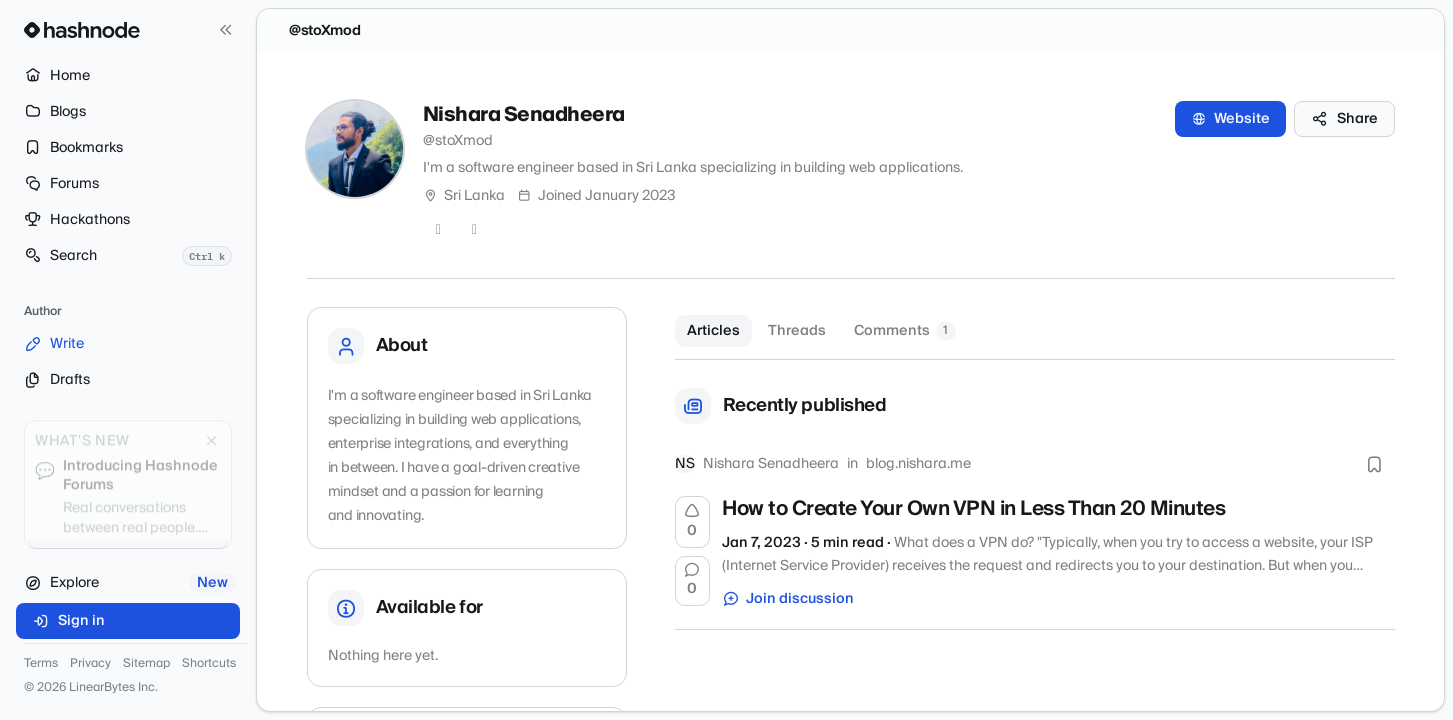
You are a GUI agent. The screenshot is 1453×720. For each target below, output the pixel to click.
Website (1230, 119)
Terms (41, 664)
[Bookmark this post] (1375, 464)
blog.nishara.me (918, 464)
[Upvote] (693, 522)
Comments (905, 331)
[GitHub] (439, 230)
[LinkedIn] (475, 230)
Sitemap (146, 664)
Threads (797, 331)
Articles (713, 331)
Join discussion (788, 599)
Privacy (90, 664)
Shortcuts (209, 664)
